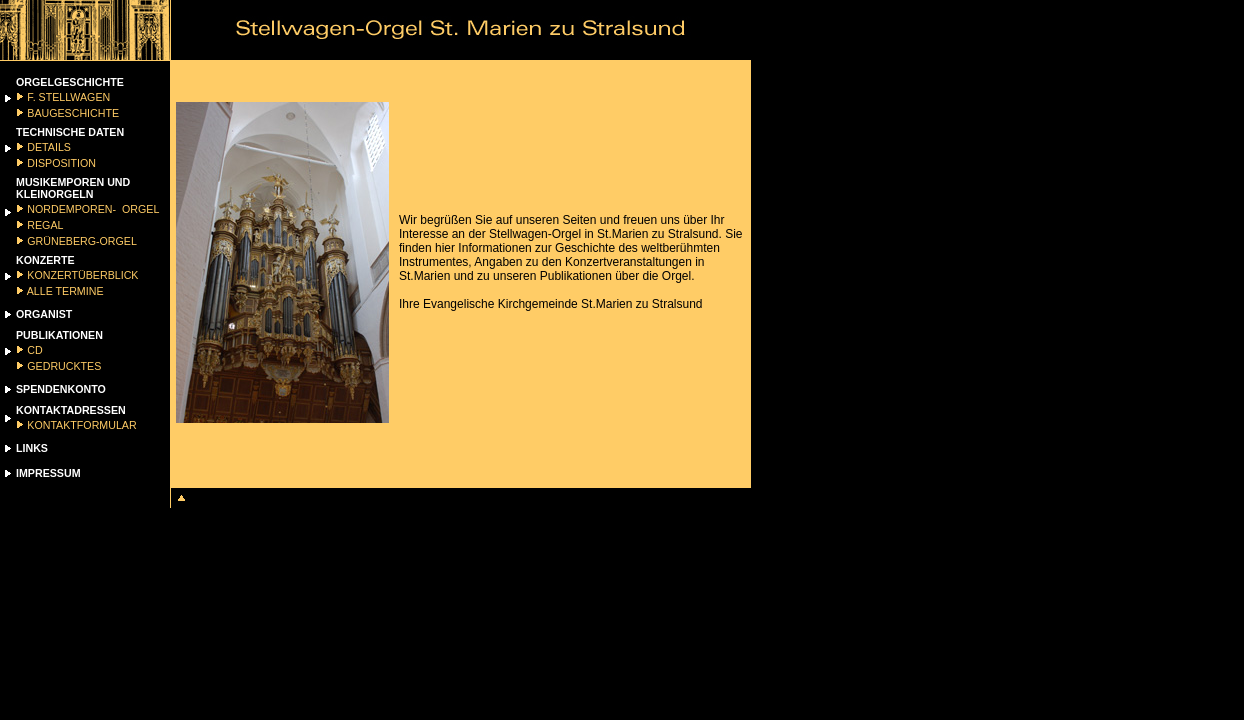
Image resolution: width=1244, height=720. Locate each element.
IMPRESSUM (48, 473)
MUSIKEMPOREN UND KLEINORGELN (73, 188)
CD (33, 350)
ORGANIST (44, 314)
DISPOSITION (60, 163)
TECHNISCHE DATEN (70, 132)
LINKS (32, 448)
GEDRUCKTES (62, 366)
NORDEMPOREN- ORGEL (91, 209)
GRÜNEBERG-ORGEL (80, 241)
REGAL (43, 225)
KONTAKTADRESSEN (71, 410)
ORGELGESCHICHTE (70, 82)
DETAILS (47, 147)
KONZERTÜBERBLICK (81, 275)
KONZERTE (45, 260)
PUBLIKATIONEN (59, 335)
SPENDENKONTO (61, 389)
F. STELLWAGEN (67, 97)
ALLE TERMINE (63, 291)
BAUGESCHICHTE (71, 113)
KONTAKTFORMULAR (80, 425)
